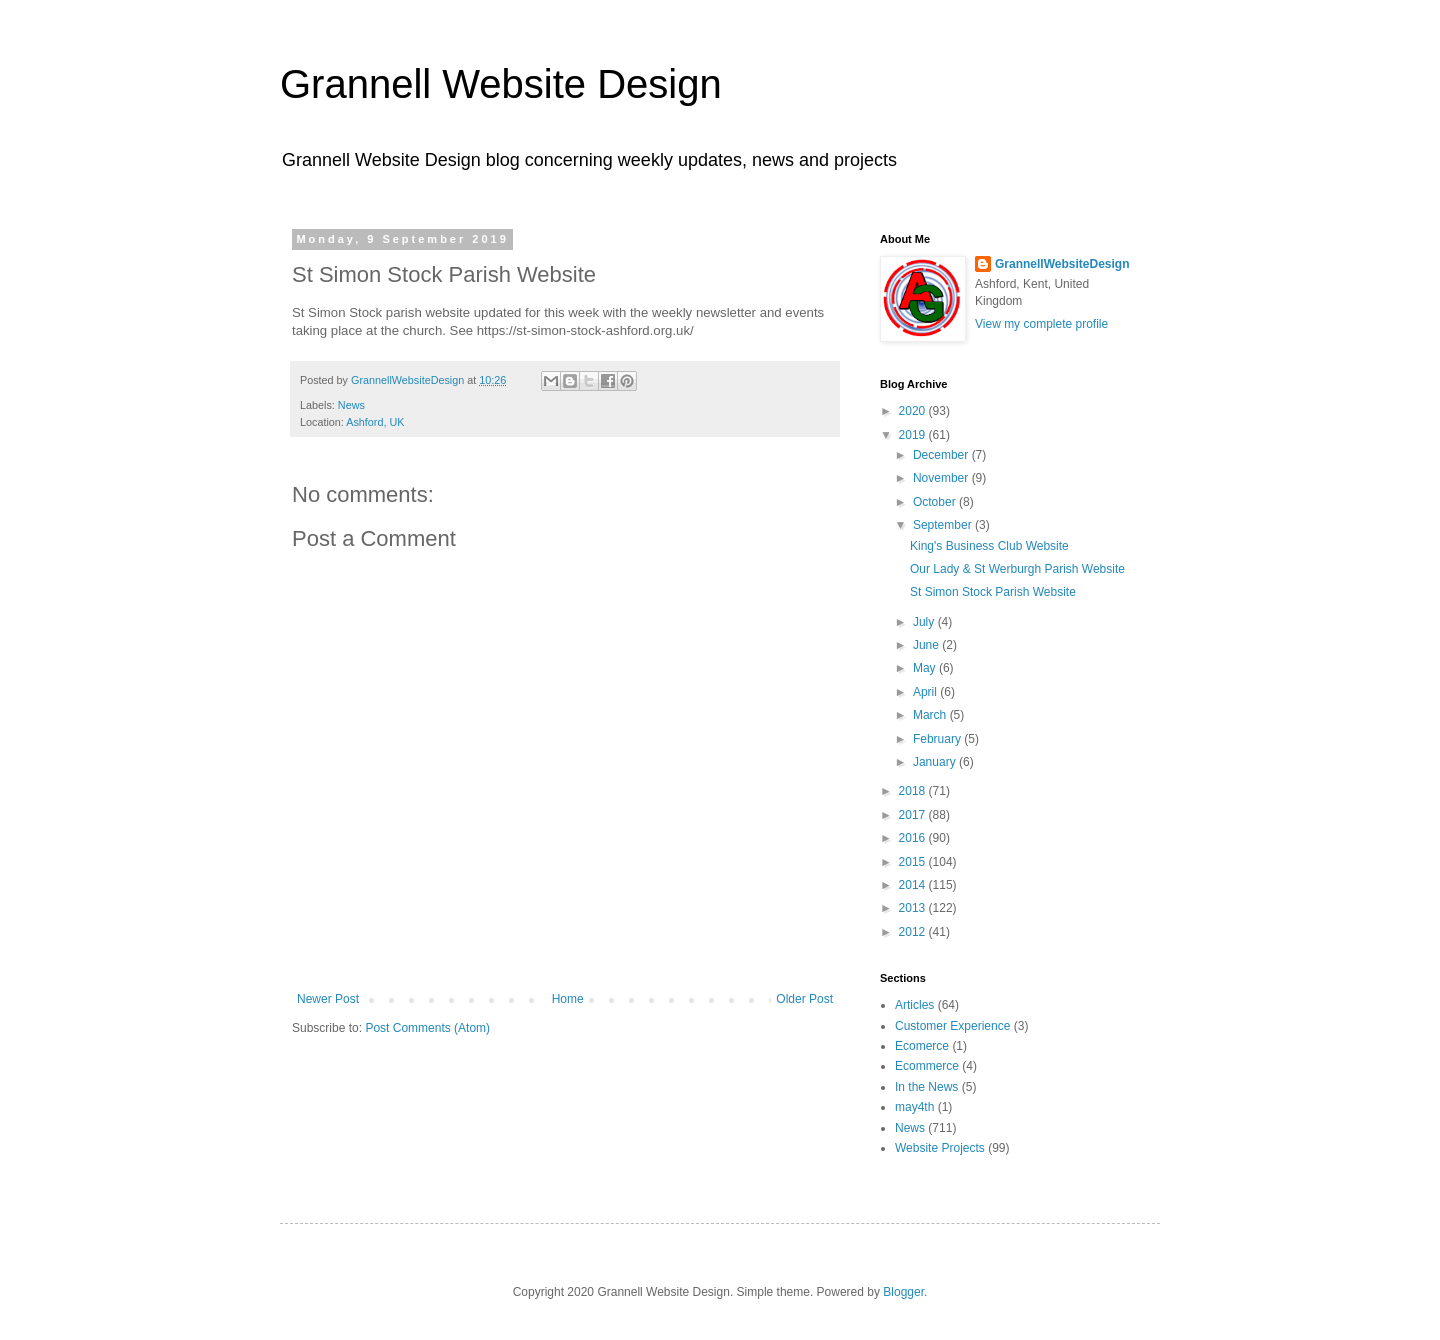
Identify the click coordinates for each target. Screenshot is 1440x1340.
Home (568, 999)
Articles (914, 1005)
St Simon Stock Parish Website (993, 592)
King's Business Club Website (989, 546)
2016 (914, 838)
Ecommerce (927, 1066)
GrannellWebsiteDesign (1062, 264)
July (925, 622)
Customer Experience (952, 1026)
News (351, 405)
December (942, 455)
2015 (914, 862)
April (926, 692)
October (936, 502)
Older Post (804, 999)
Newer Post (328, 999)
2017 (914, 815)
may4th (914, 1107)
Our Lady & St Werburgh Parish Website (1017, 569)
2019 (914, 435)
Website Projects (940, 1148)
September (944, 525)
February (938, 739)
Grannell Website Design (501, 84)
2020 (914, 411)
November (942, 478)
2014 (914, 885)
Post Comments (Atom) (427, 1028)
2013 (914, 908)
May (926, 668)
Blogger (903, 1292)
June (927, 645)
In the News (926, 1087)
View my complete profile (1041, 324)
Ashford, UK (375, 422)
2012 (914, 932)
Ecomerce (922, 1046)
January (936, 762)
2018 (914, 791)
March (931, 715)
